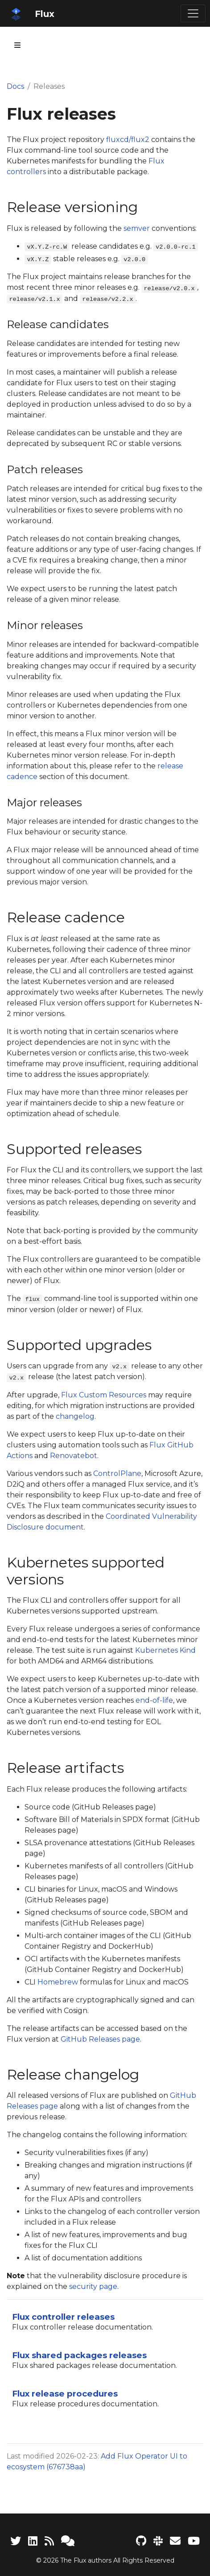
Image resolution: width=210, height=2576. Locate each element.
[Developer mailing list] (175, 2540)
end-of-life (154, 1700)
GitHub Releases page (100, 2039)
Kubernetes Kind (165, 1650)
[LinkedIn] (32, 2540)
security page (93, 2286)
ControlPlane (117, 1473)
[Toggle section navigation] (17, 45)
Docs (15, 86)
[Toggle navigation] (193, 13)
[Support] (67, 2540)
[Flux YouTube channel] (194, 2540)
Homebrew (57, 1982)
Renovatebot (73, 1455)
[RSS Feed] (49, 2540)
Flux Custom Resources (103, 1395)
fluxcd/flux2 (127, 139)
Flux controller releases (63, 2317)
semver (137, 228)
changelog (75, 1416)
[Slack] (158, 2540)
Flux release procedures (65, 2393)
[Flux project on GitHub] (141, 2540)
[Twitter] (15, 2540)
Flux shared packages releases (79, 2355)
